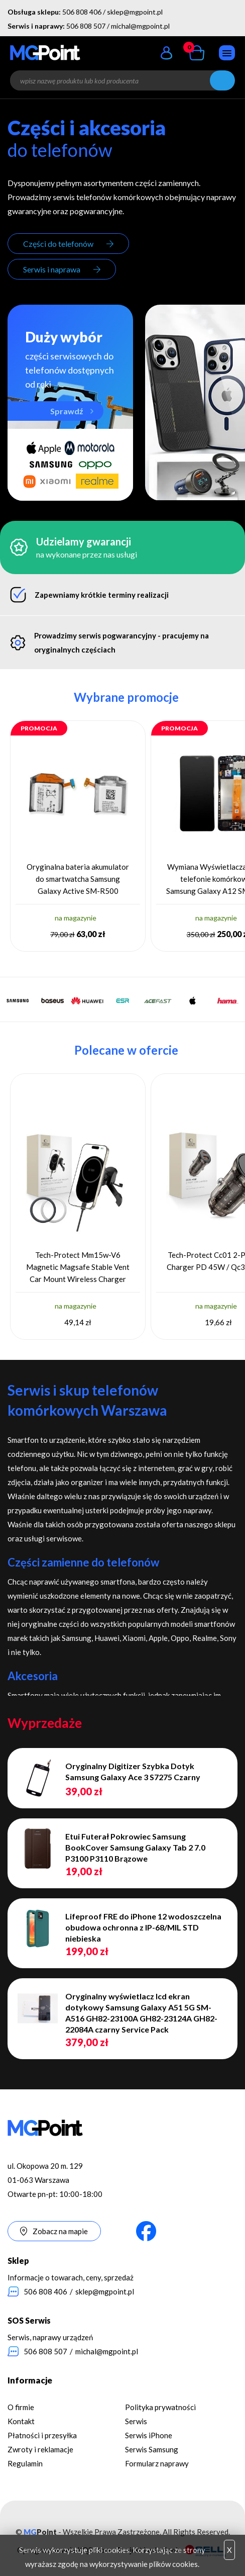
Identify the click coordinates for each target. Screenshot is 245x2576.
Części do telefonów (58, 243)
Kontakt (21, 2421)
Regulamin (25, 2463)
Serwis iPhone (148, 2435)
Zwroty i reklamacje (40, 2449)
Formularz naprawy (157, 2463)
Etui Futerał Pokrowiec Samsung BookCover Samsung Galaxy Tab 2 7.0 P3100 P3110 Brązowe (135, 1847)
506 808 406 (81, 12)
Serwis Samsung (151, 2449)
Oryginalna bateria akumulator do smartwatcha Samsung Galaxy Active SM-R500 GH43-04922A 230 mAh (78, 879)
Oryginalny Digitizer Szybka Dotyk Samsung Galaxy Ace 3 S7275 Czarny (132, 1771)
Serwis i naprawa (51, 269)
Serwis (136, 2421)
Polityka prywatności (160, 2407)
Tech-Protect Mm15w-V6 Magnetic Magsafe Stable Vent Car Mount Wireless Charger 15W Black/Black (78, 1267)
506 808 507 (85, 26)
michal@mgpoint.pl (140, 26)
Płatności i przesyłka (42, 2435)
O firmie (21, 2407)
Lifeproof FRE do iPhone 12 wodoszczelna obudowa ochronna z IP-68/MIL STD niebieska (143, 1927)
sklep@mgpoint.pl (135, 12)
